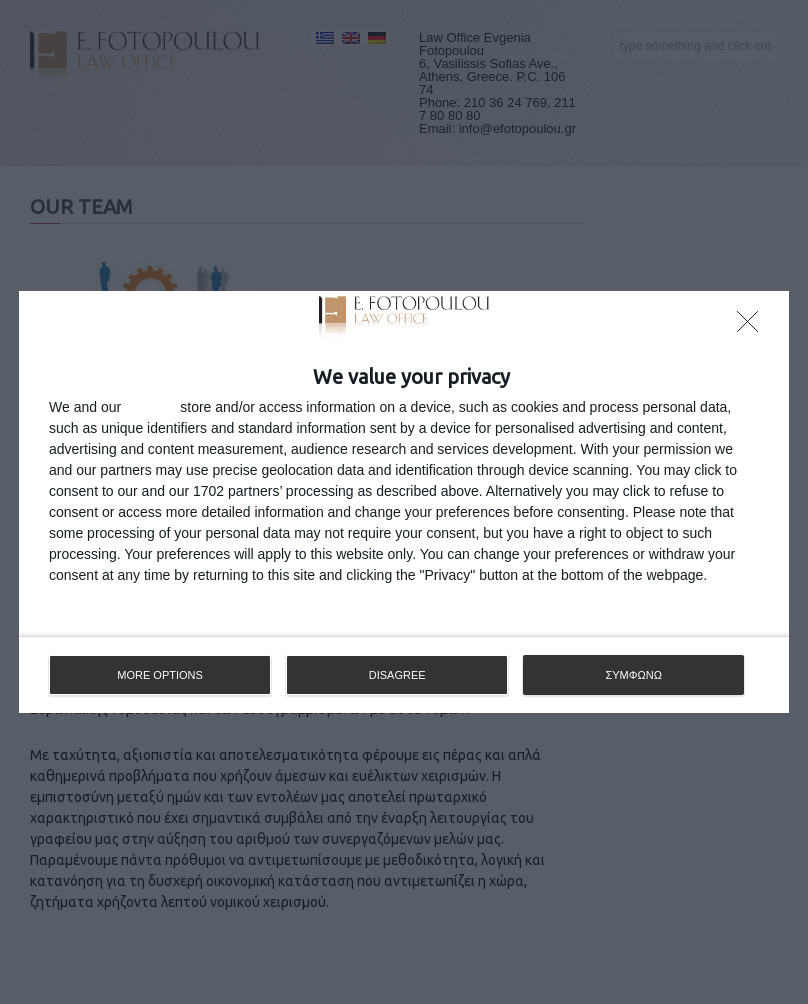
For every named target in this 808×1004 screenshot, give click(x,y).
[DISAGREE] (753, 327)
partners (150, 407)
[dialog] (404, 502)
